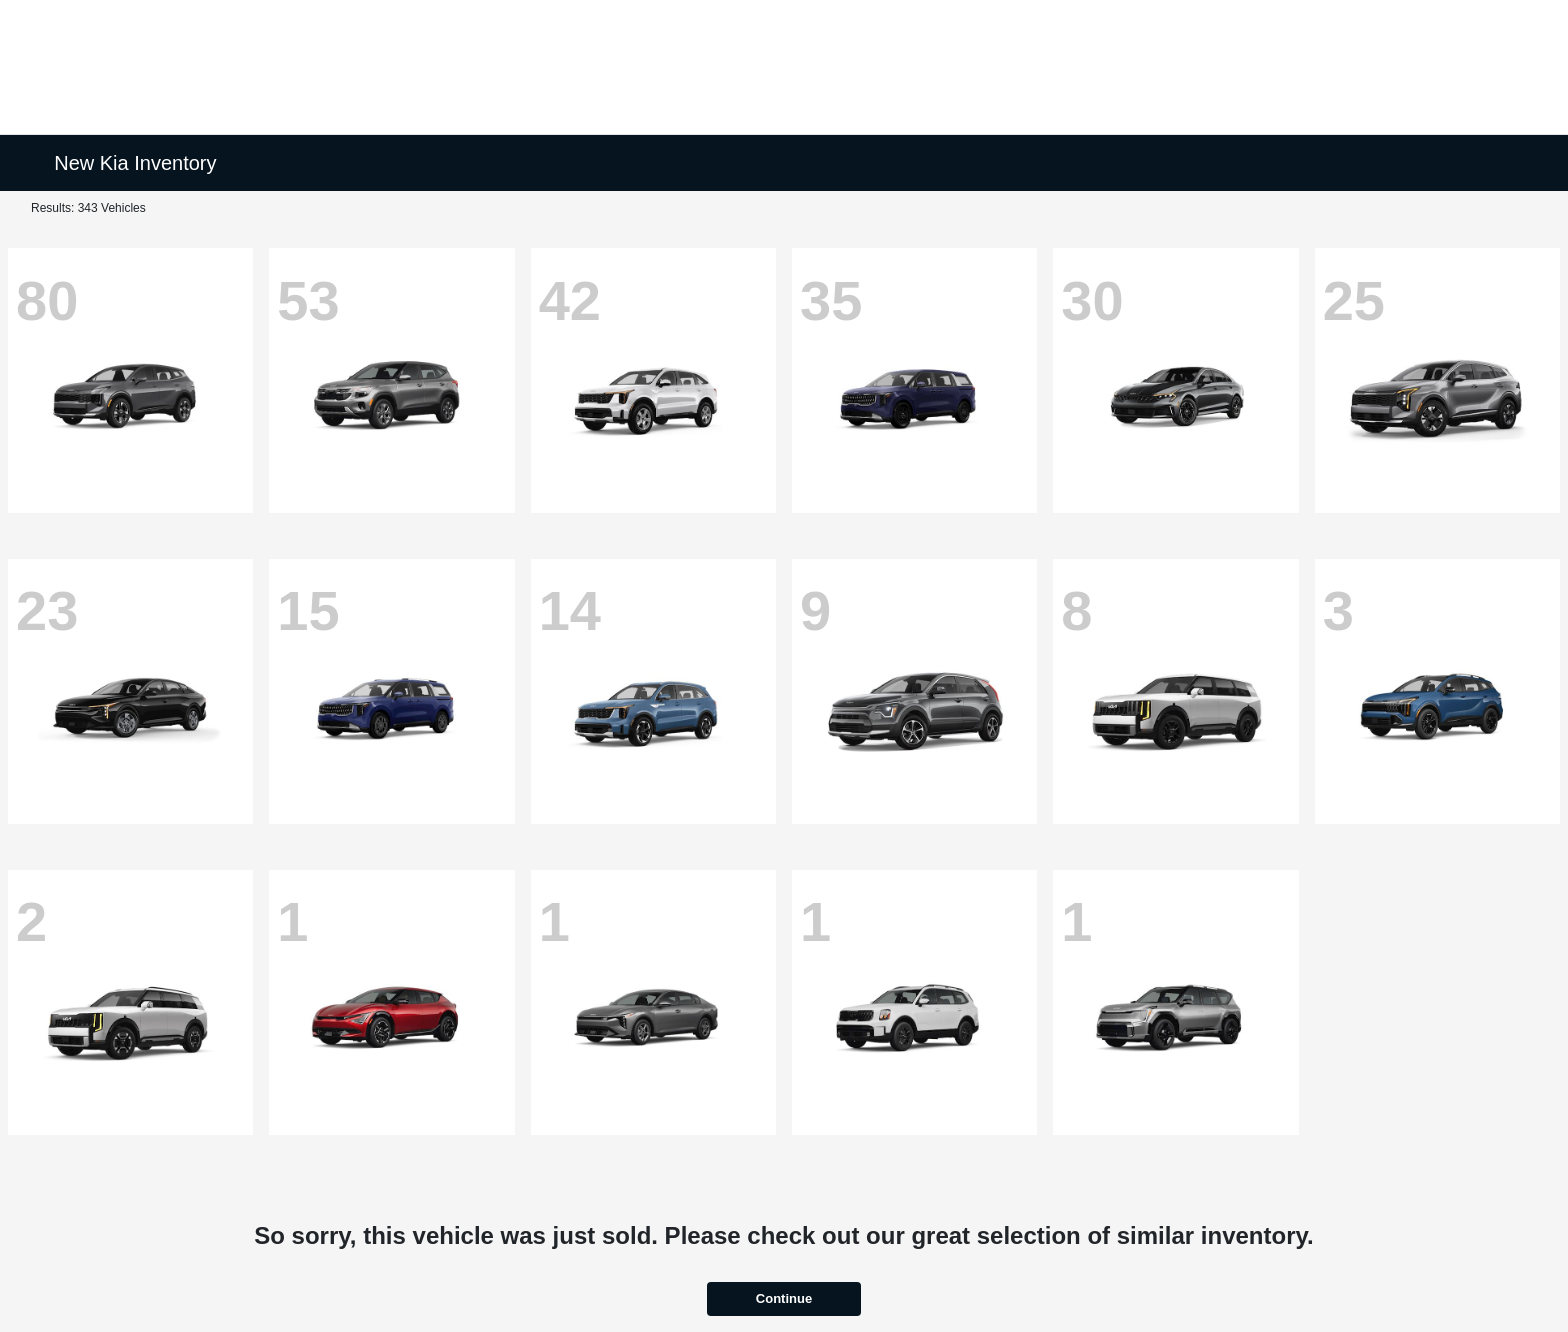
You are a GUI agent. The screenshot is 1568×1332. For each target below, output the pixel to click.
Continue (784, 1298)
